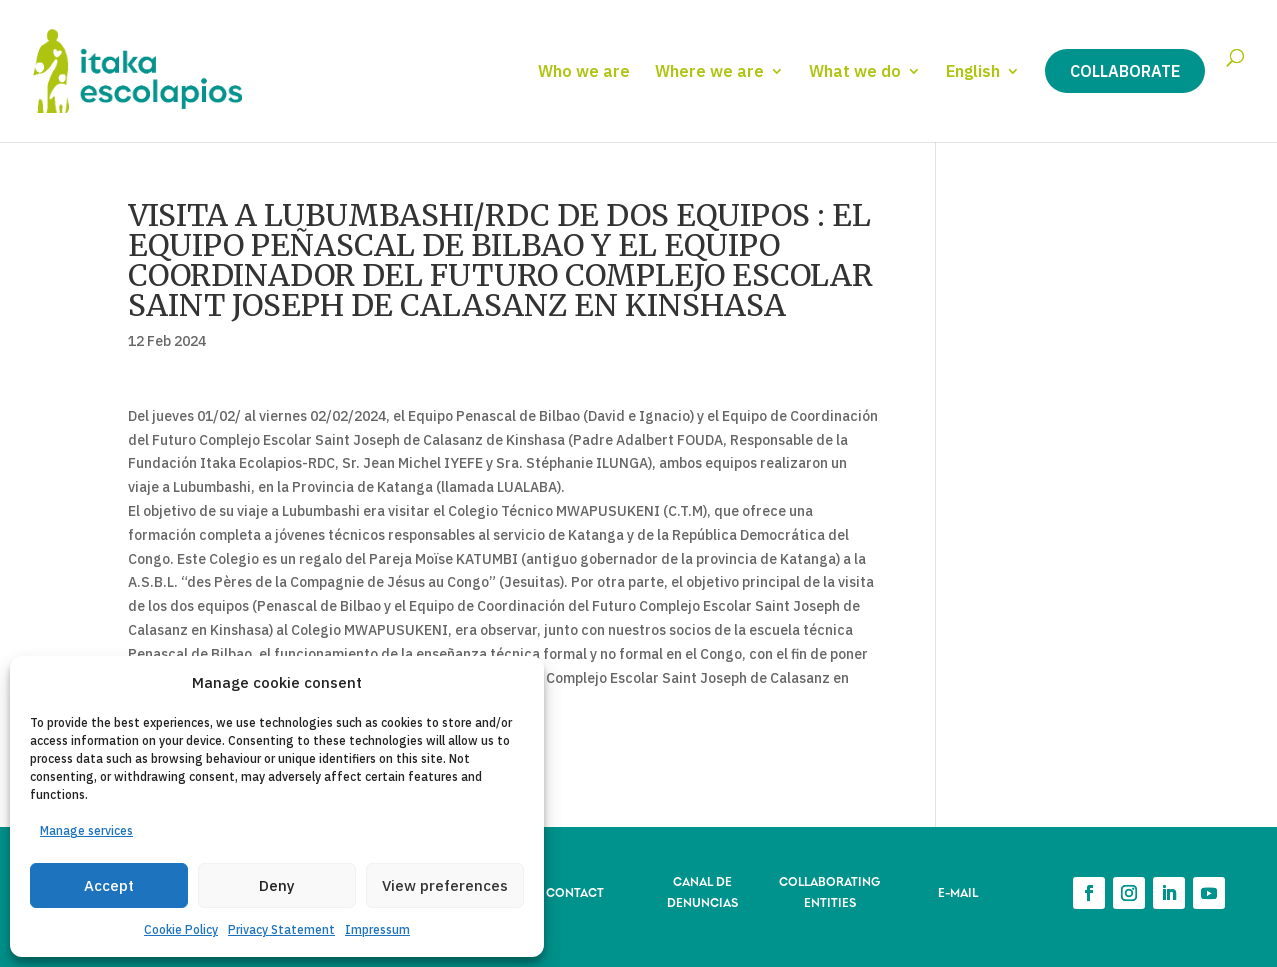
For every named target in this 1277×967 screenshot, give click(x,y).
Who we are (584, 72)
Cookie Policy (181, 929)
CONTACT (575, 891)
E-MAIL (958, 891)
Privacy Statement (281, 929)
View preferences (445, 885)
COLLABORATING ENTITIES (829, 890)
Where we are (709, 72)
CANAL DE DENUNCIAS (702, 890)
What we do (855, 72)
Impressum (377, 929)
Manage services (86, 830)
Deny (277, 885)
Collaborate (1125, 71)
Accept (109, 885)
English (973, 72)
